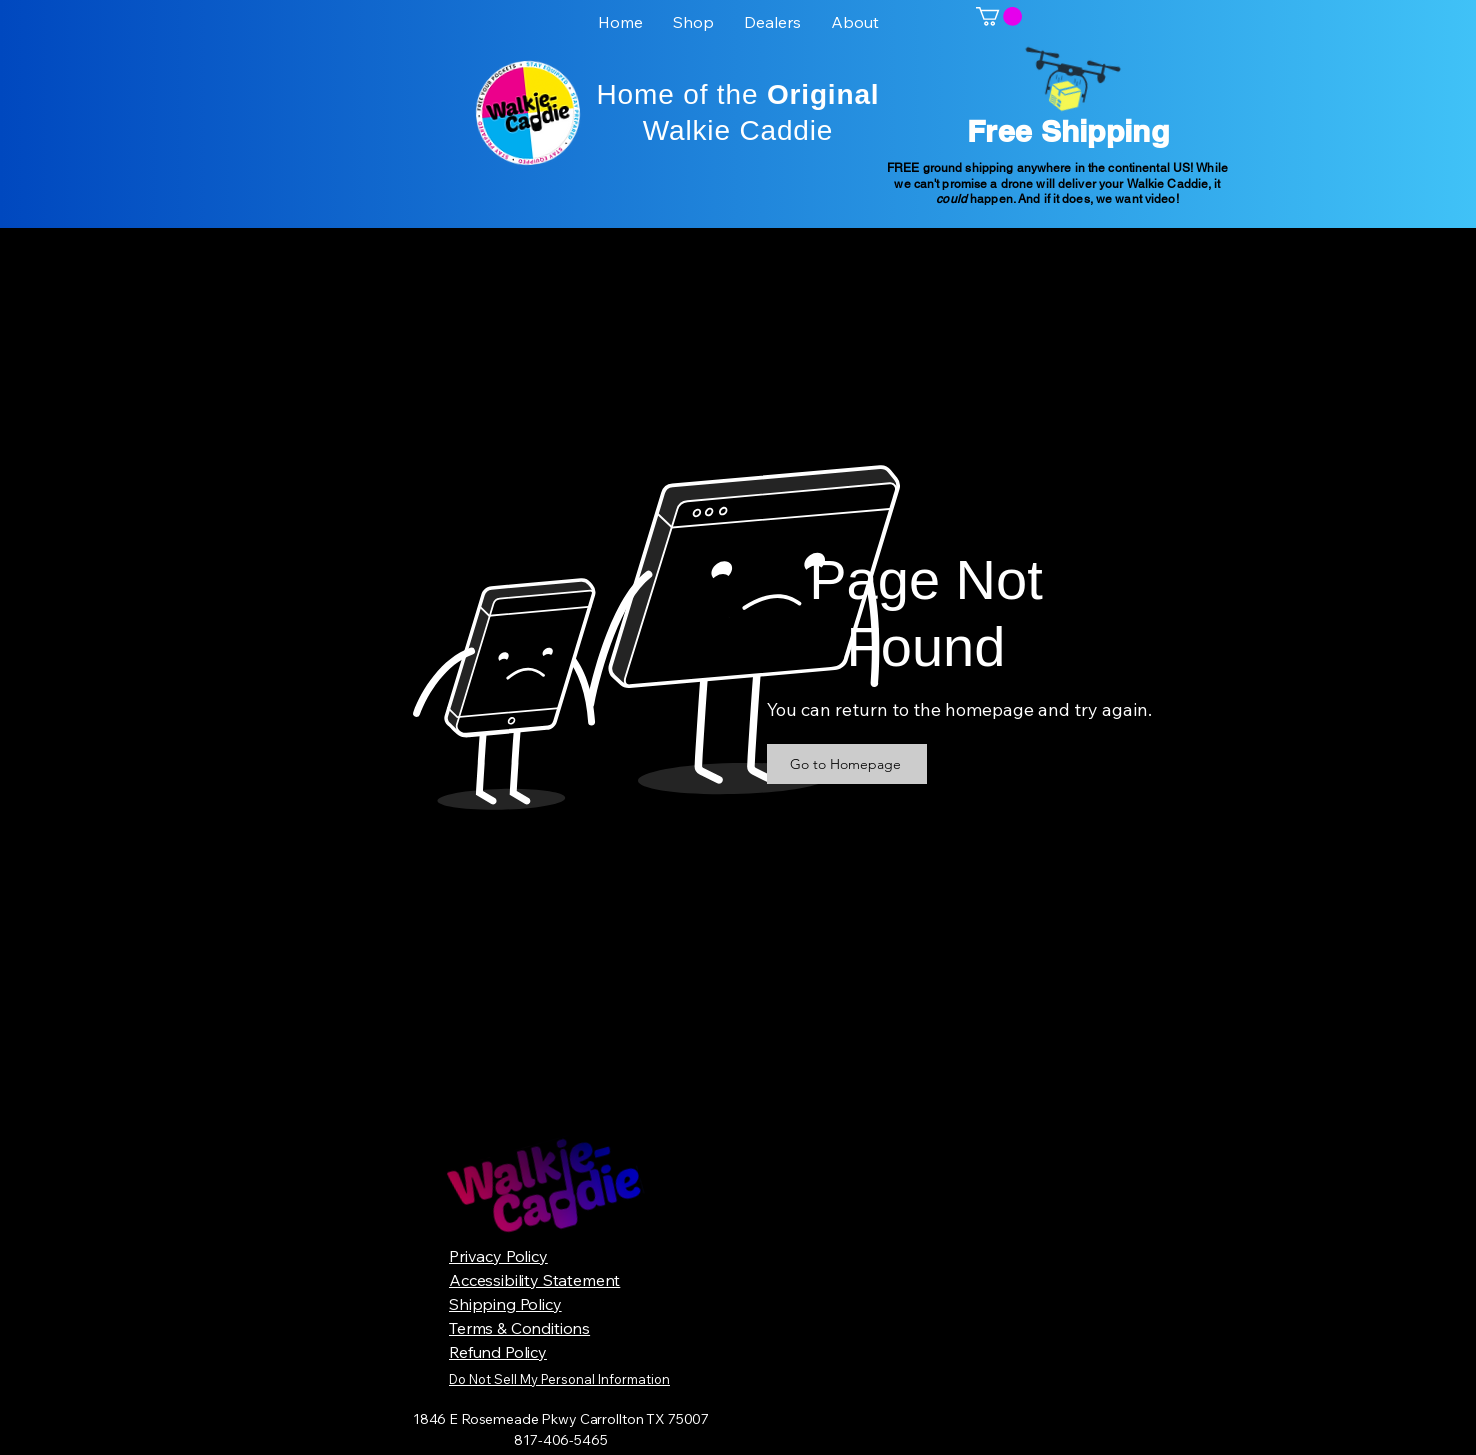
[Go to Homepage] (847, 764)
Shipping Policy (505, 1304)
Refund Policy (498, 1352)
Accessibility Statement (534, 1280)
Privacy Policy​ (498, 1256)
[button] (999, 16)
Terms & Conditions (519, 1328)
